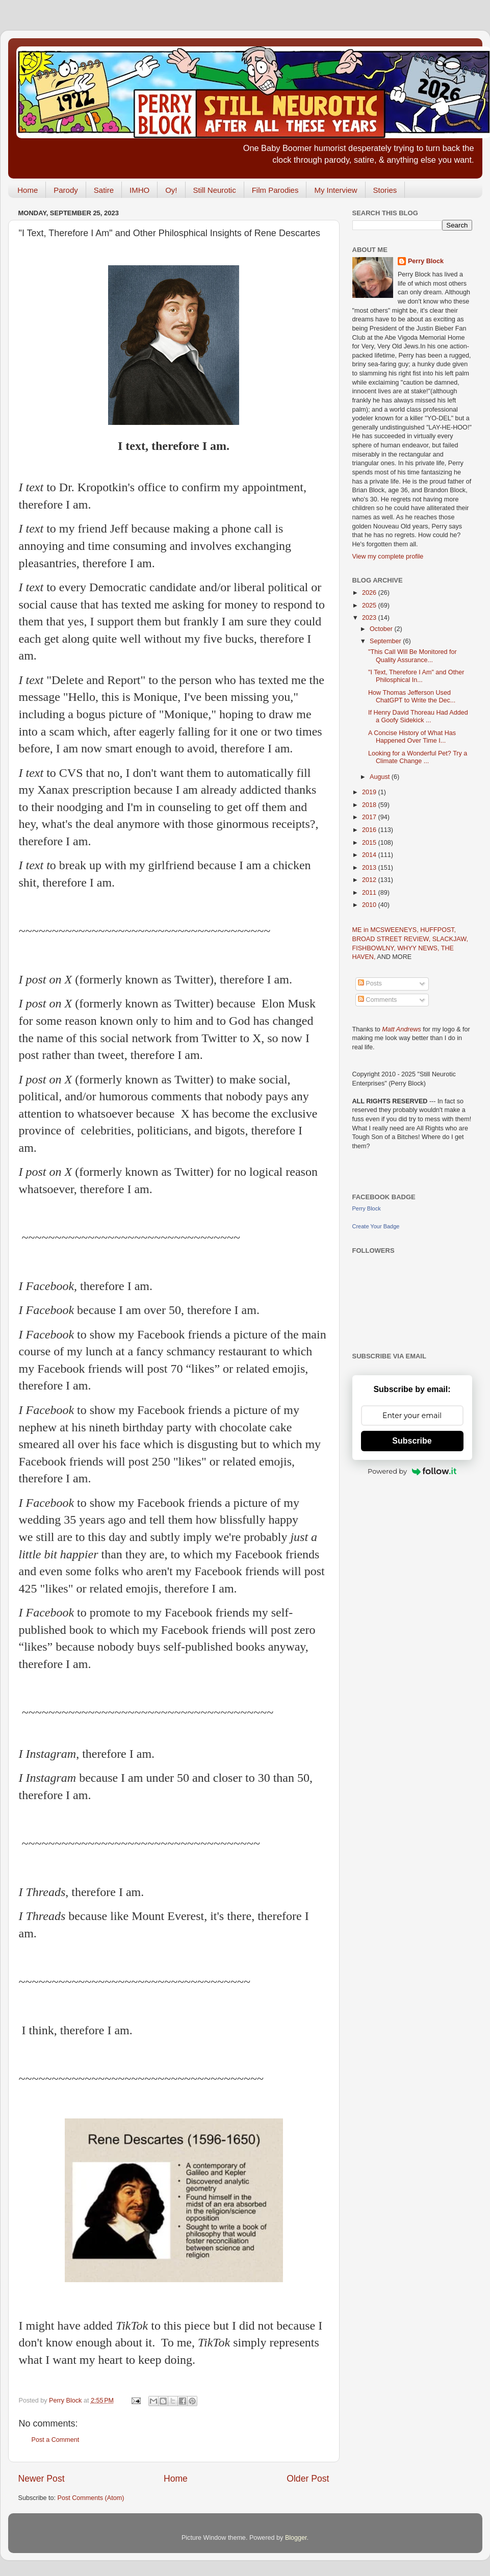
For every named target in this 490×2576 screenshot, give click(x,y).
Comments (377, 999)
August (381, 776)
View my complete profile (388, 556)
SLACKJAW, (450, 939)
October (382, 629)
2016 (370, 830)
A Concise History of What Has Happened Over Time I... (412, 736)
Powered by (412, 1471)
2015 (370, 842)
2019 (370, 792)
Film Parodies (275, 190)
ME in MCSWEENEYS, (386, 929)
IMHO (139, 190)
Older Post (308, 2478)
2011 (370, 892)
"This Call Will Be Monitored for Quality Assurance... (412, 655)
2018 (370, 805)
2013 (370, 867)
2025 (370, 605)
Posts (370, 983)
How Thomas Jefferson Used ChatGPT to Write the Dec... (411, 696)
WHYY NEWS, (419, 948)
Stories (385, 190)
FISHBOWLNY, (375, 948)
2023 (370, 617)
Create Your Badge (376, 1226)
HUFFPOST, (438, 929)
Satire (104, 190)
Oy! (171, 190)
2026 (370, 592)
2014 (370, 854)
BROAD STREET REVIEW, (392, 939)
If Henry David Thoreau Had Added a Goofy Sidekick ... (418, 716)
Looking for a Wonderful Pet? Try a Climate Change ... (417, 757)
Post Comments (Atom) (91, 2498)
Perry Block (426, 261)
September (386, 641)
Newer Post (41, 2478)
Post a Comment (56, 2439)
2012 (370, 879)
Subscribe (411, 1440)
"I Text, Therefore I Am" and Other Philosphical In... (416, 676)
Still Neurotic (214, 190)
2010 (370, 904)
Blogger (296, 2537)
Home (27, 190)
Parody (66, 190)
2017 (370, 817)
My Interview (335, 190)
